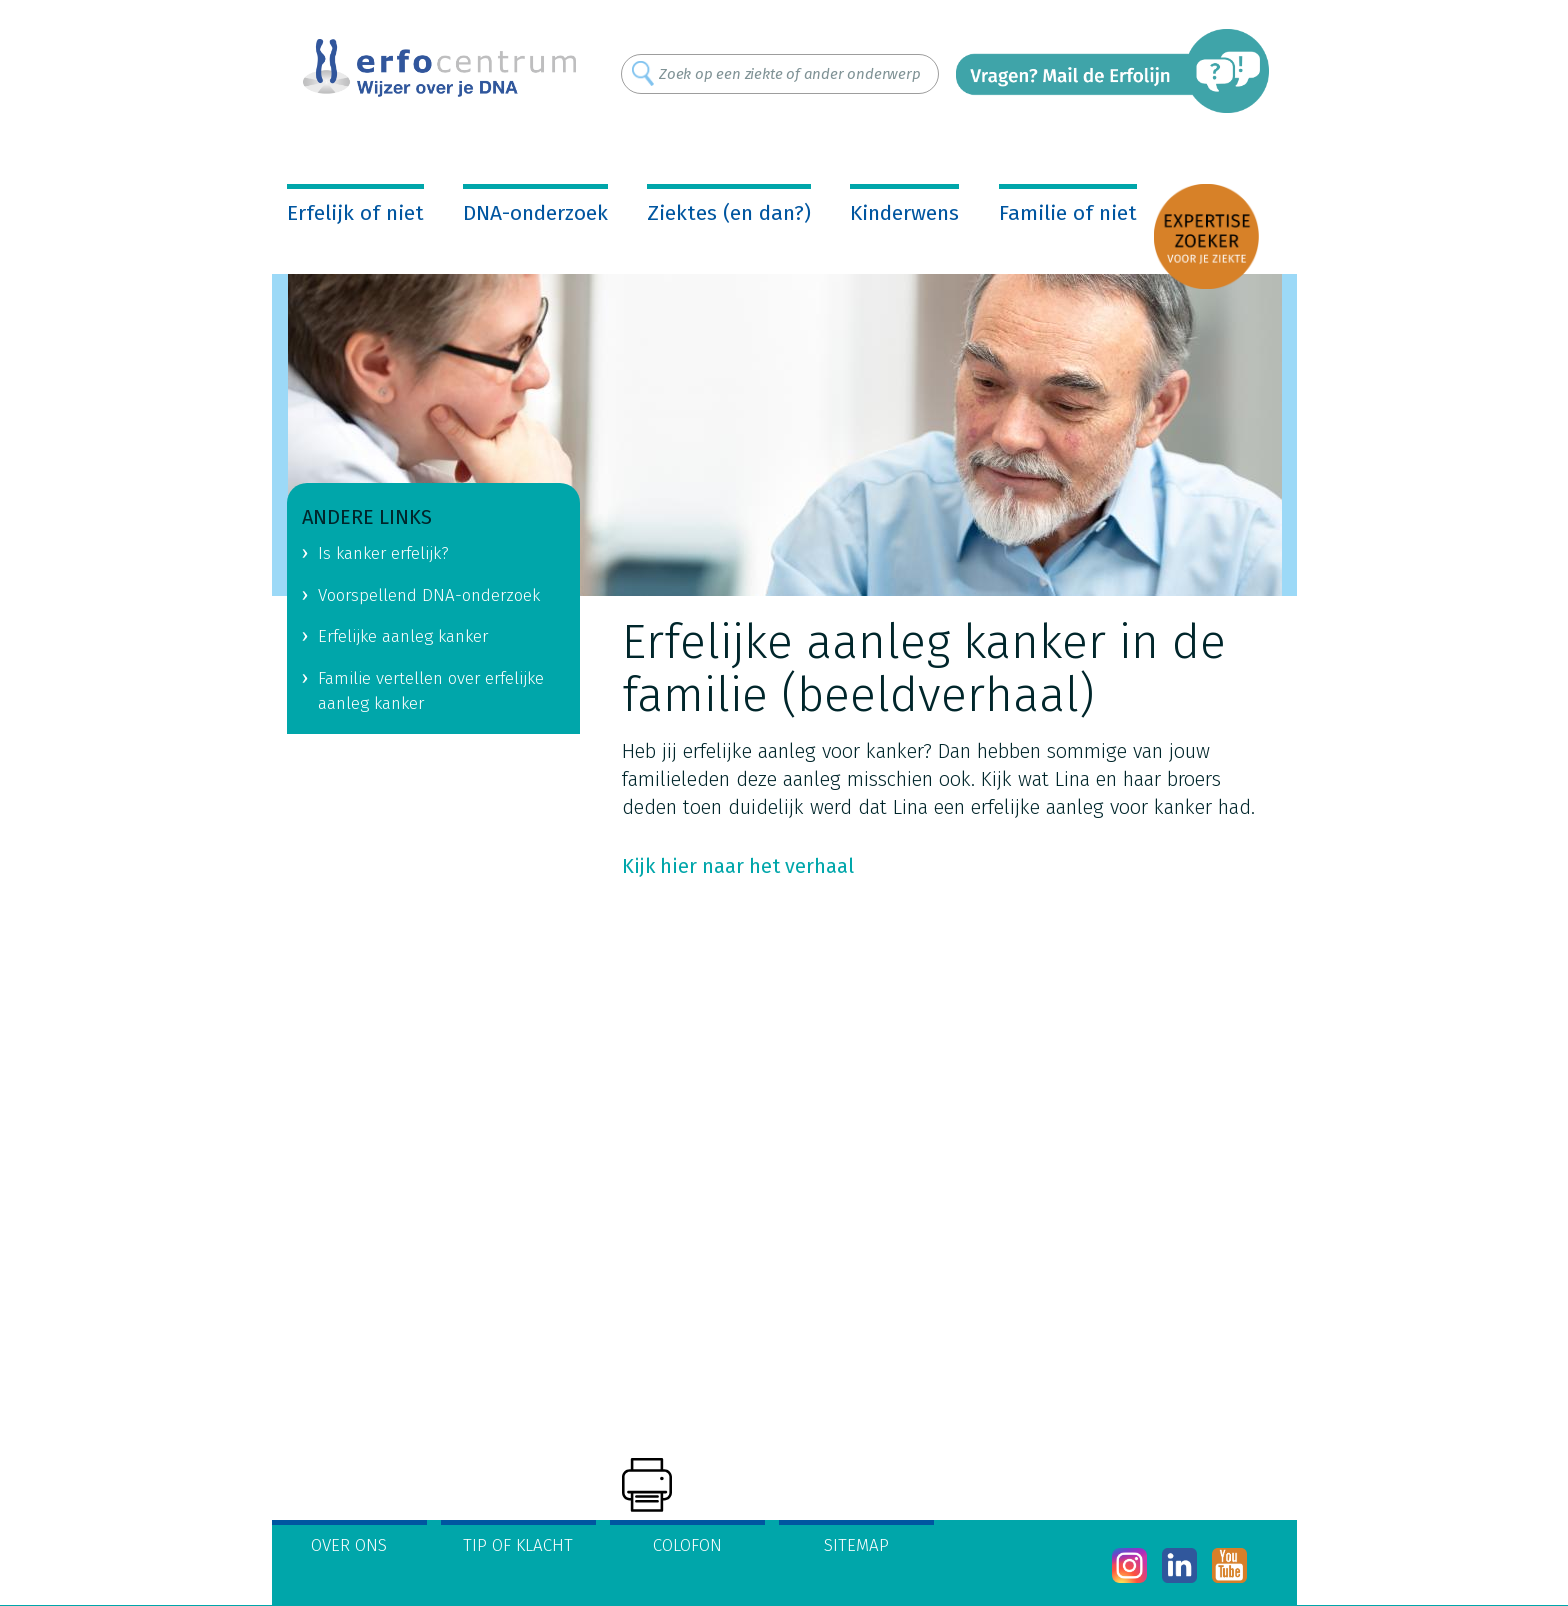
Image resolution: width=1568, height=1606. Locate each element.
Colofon (687, 1545)
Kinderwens (904, 213)
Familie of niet (1068, 213)
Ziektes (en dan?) (729, 213)
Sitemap (856, 1545)
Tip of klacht (518, 1545)
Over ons (349, 1545)
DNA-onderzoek (535, 213)
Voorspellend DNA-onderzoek (429, 595)
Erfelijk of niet (355, 213)
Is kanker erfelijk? (383, 553)
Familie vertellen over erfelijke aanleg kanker (431, 691)
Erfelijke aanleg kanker (403, 636)
